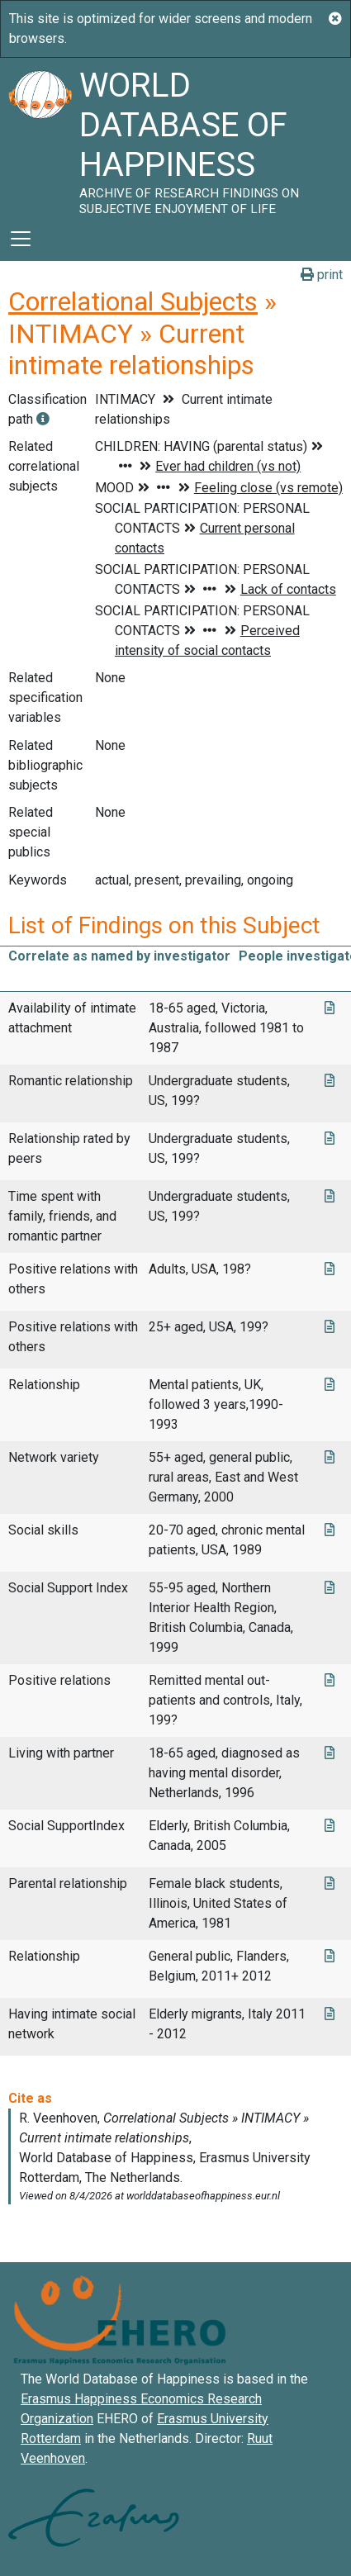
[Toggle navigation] (20, 238)
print (322, 274)
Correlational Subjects (133, 301)
